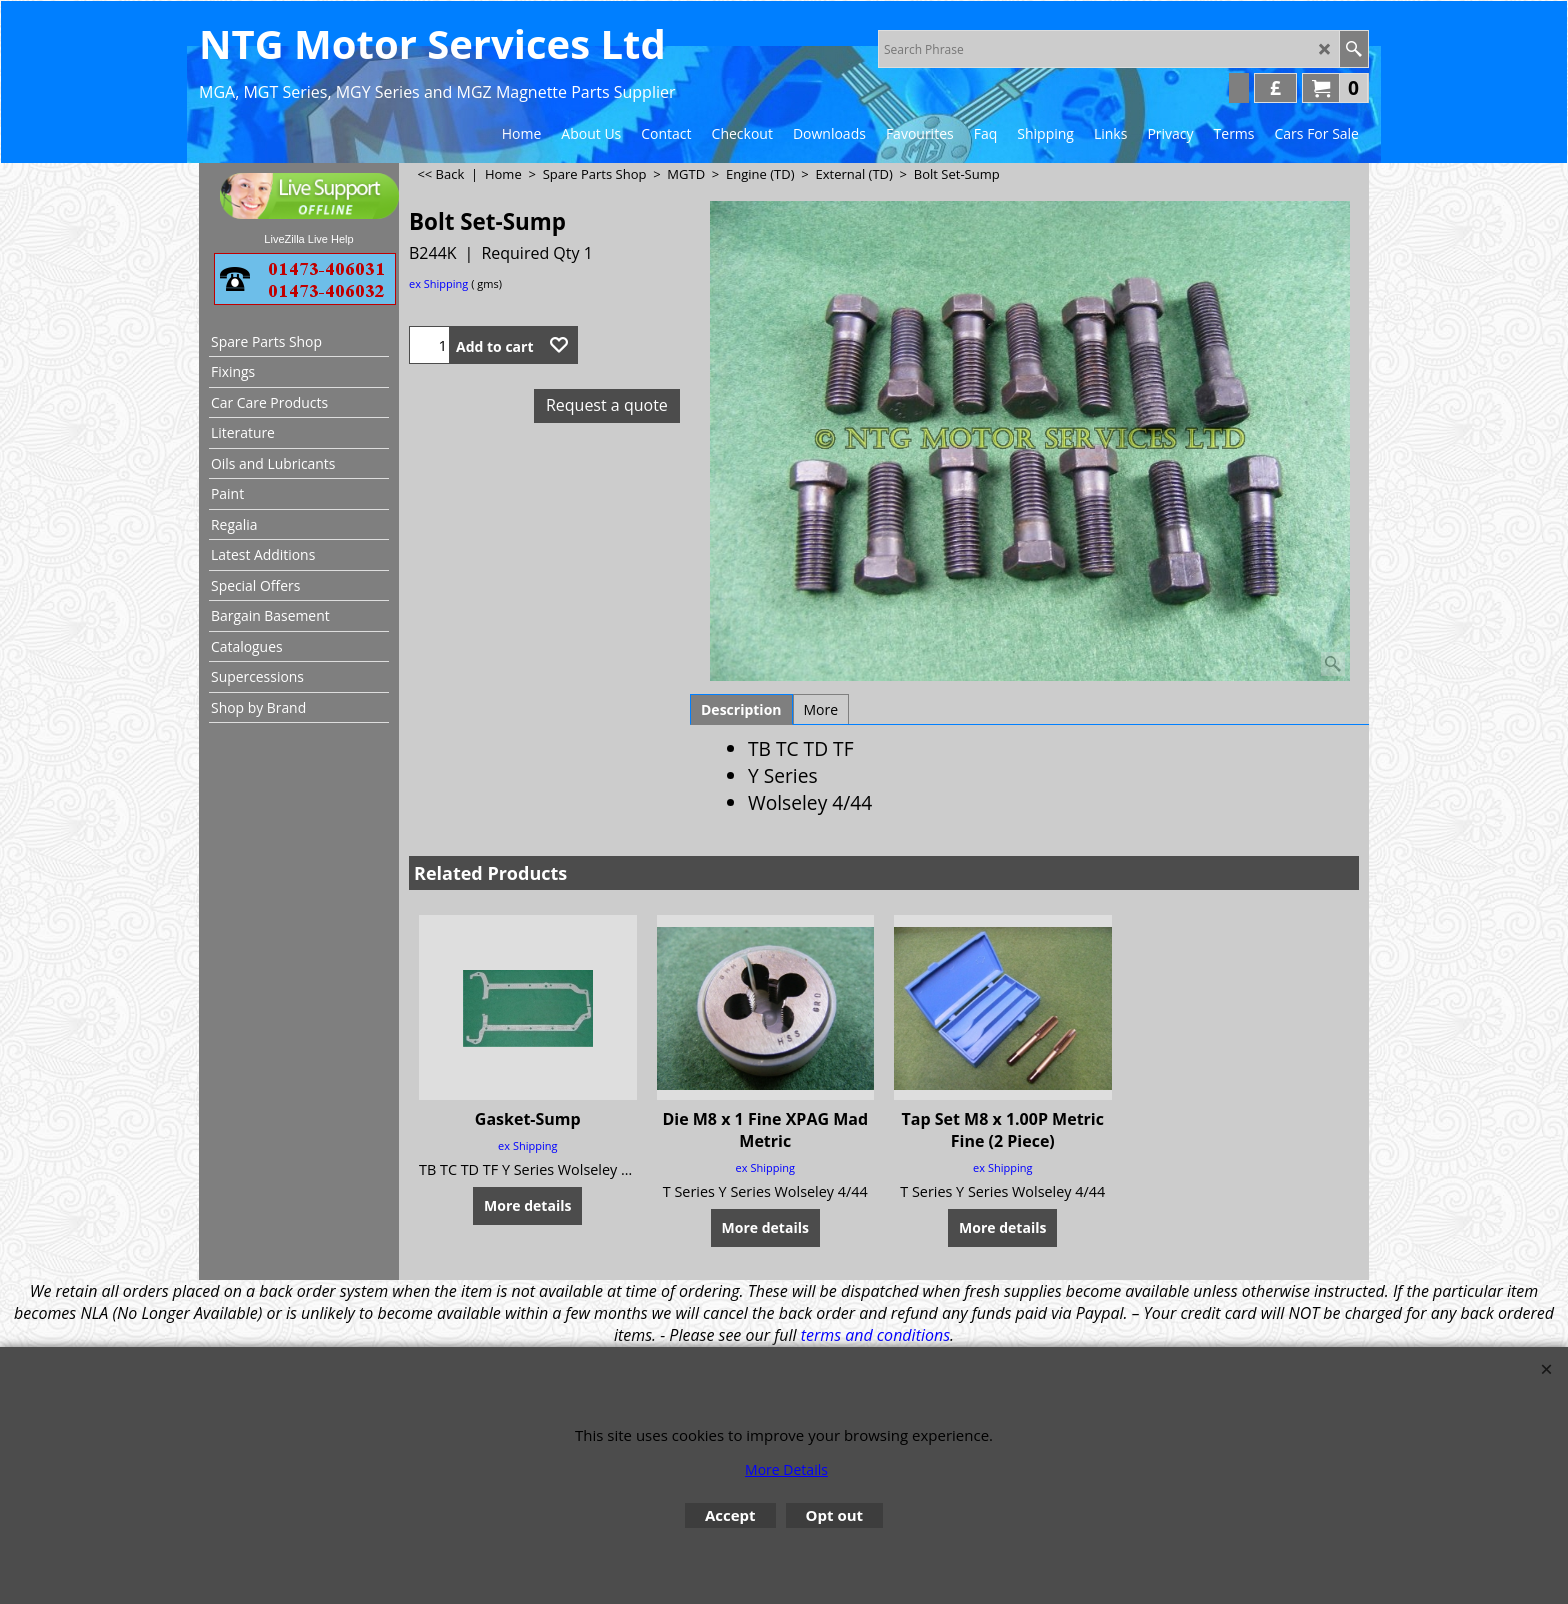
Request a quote (607, 405)
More (821, 709)
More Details (786, 1469)
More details (527, 1205)
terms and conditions (875, 1335)
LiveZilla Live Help (308, 239)
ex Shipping (438, 283)
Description (741, 709)
